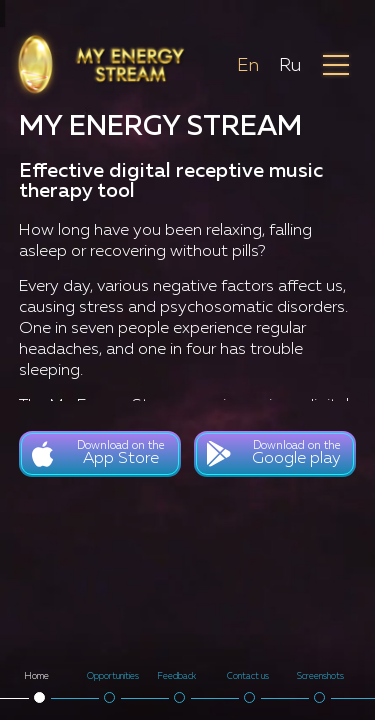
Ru (290, 66)
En (248, 66)
